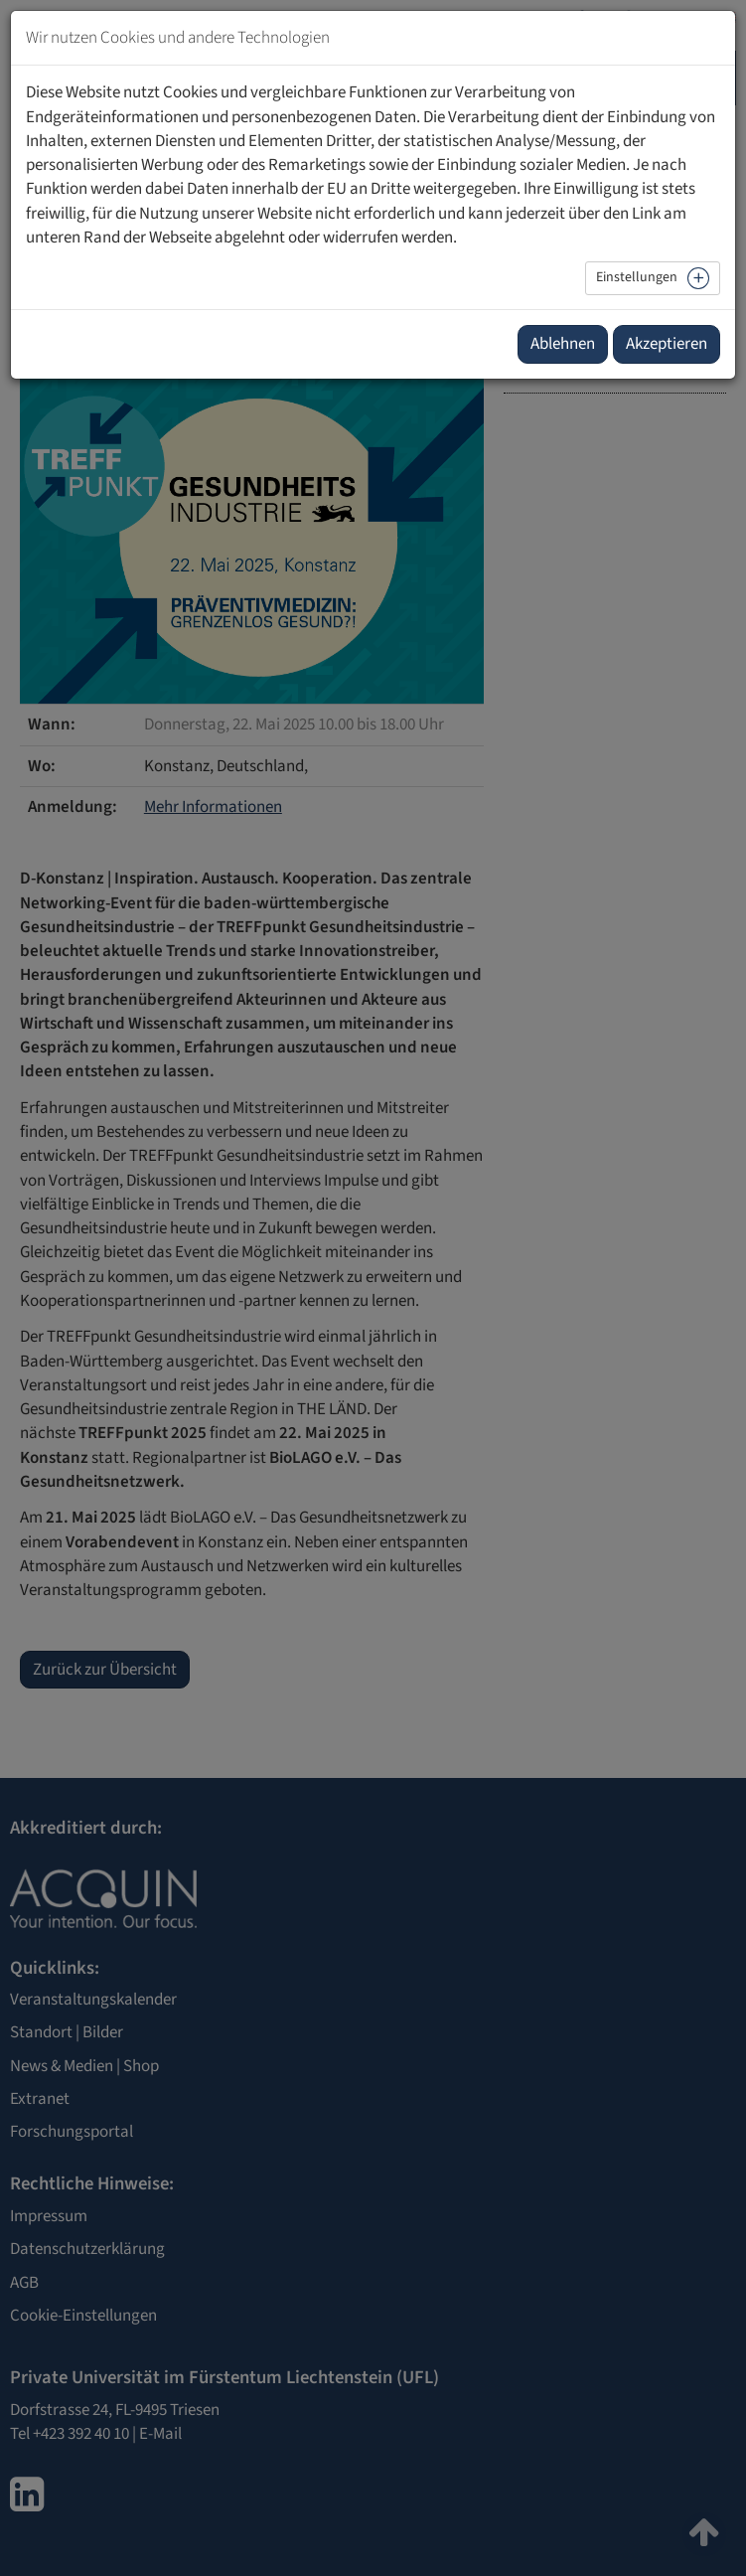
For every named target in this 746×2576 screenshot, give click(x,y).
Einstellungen (636, 277)
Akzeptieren (666, 344)
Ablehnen (562, 344)
